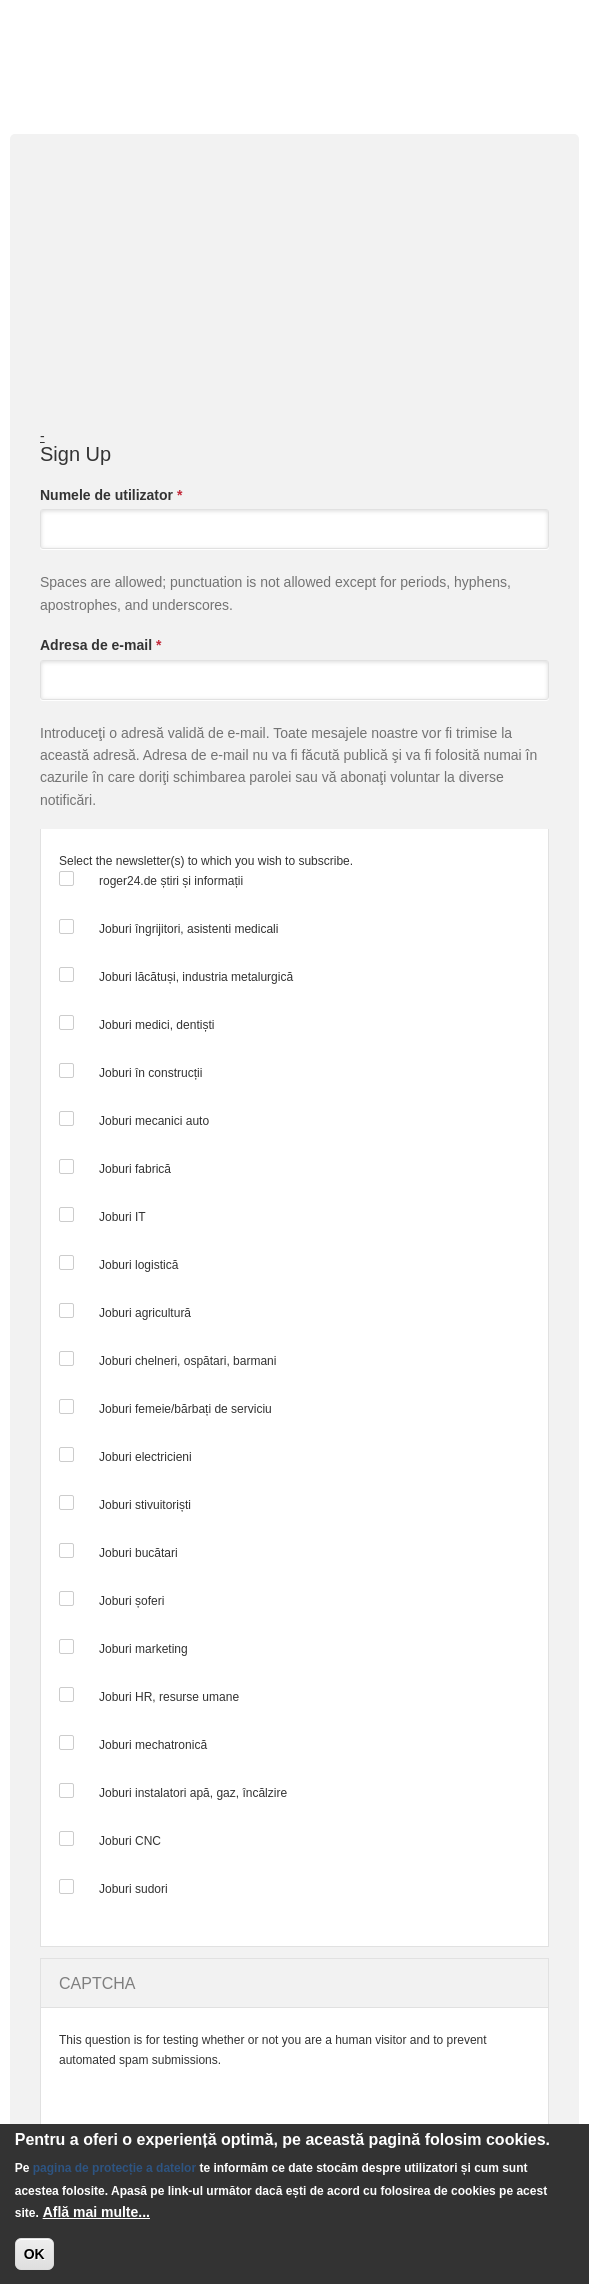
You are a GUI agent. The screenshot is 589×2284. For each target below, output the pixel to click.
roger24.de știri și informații (171, 881)
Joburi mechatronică (153, 1745)
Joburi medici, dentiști (156, 1025)
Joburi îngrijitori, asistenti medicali (188, 929)
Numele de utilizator (111, 495)
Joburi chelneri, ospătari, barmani (187, 1361)
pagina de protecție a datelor (114, 2168)
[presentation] (211, 2109)
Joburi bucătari (138, 1553)
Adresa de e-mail (100, 645)
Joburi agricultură (145, 1313)
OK (34, 2254)
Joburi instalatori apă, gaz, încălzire (193, 1793)
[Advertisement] (297, 301)
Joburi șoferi (131, 1601)
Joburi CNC (130, 1841)
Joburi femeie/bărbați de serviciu (185, 1409)
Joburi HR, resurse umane (169, 1697)
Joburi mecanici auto (154, 1121)
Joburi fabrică (135, 1169)
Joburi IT (122, 1217)
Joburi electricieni (145, 1457)
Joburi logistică (138, 1265)
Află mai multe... (96, 2212)
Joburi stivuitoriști (145, 1505)
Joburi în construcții (150, 1073)
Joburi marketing (143, 1649)
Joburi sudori (133, 1889)
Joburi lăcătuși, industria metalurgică (196, 977)
